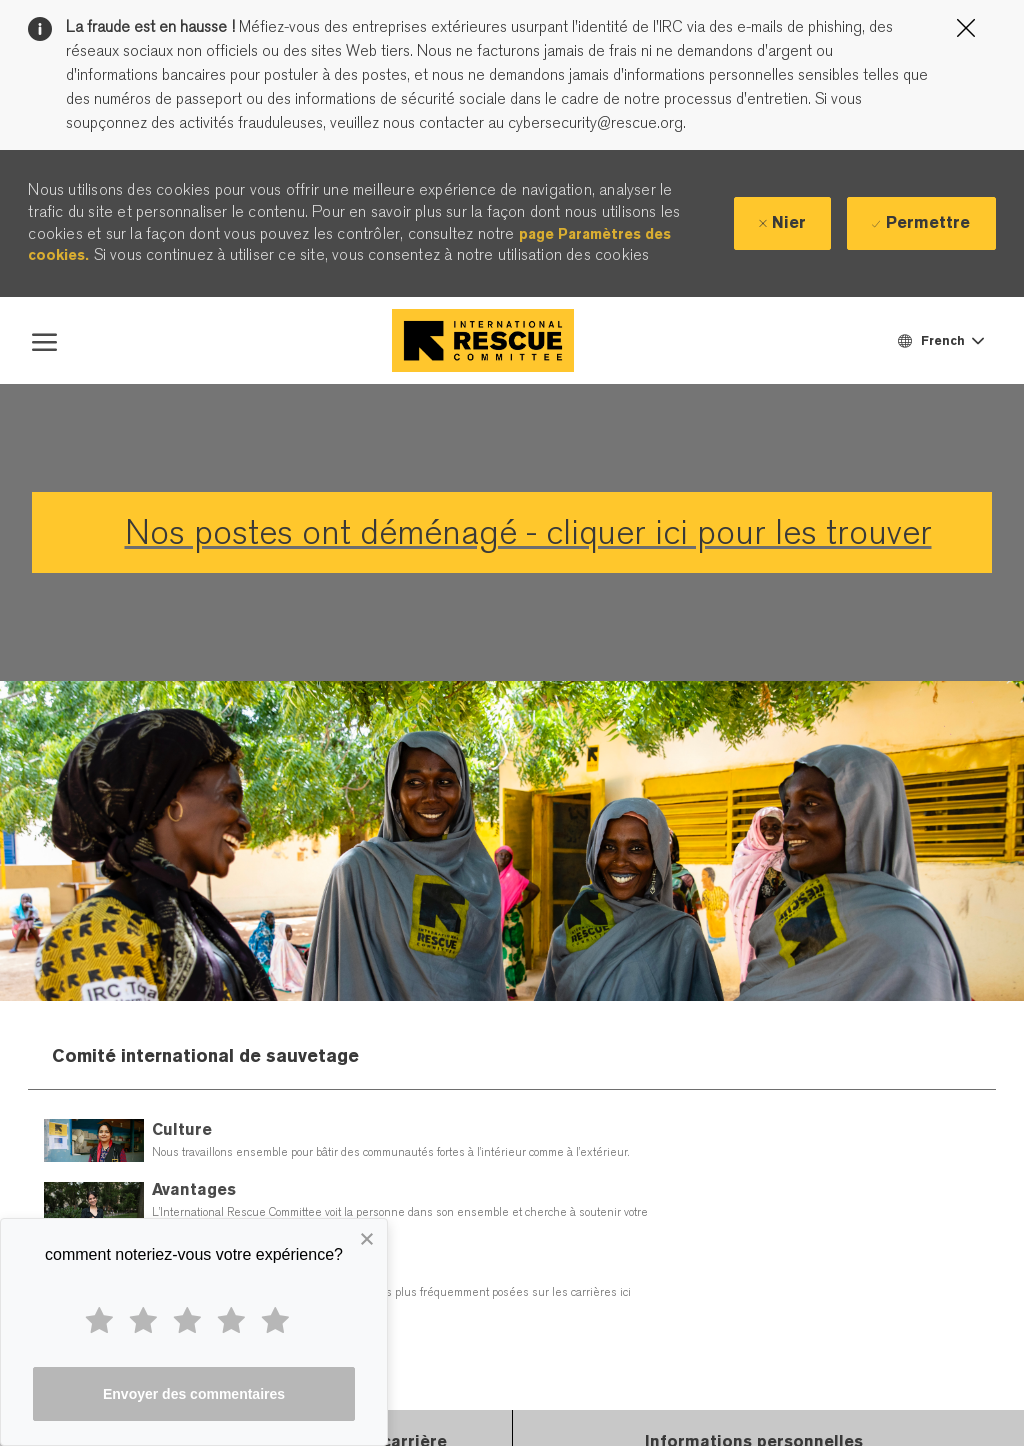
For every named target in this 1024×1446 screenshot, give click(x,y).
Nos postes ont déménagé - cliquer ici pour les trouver (528, 532)
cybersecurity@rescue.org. (595, 123)
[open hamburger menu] (44, 340)
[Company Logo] (483, 340)
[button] (940, 340)
